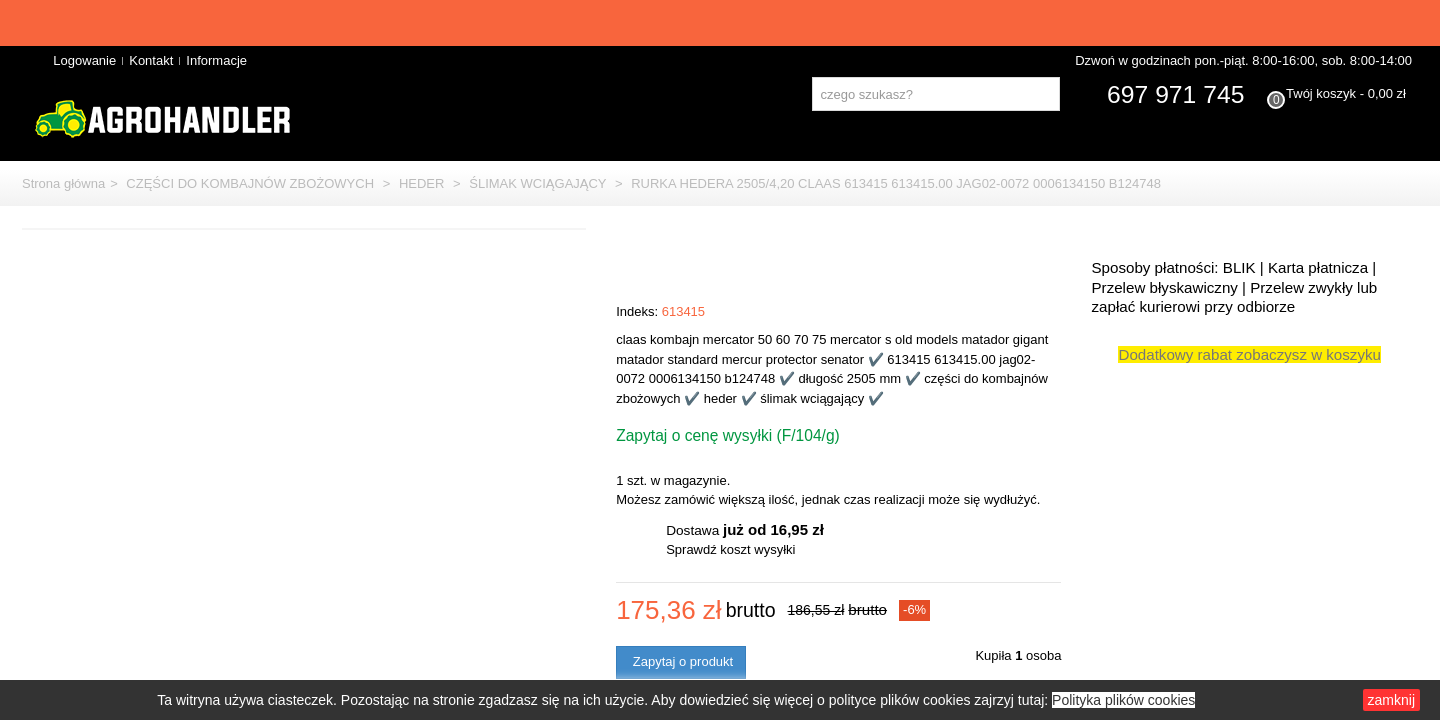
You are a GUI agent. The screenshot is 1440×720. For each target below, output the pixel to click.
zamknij (1377, 704)
